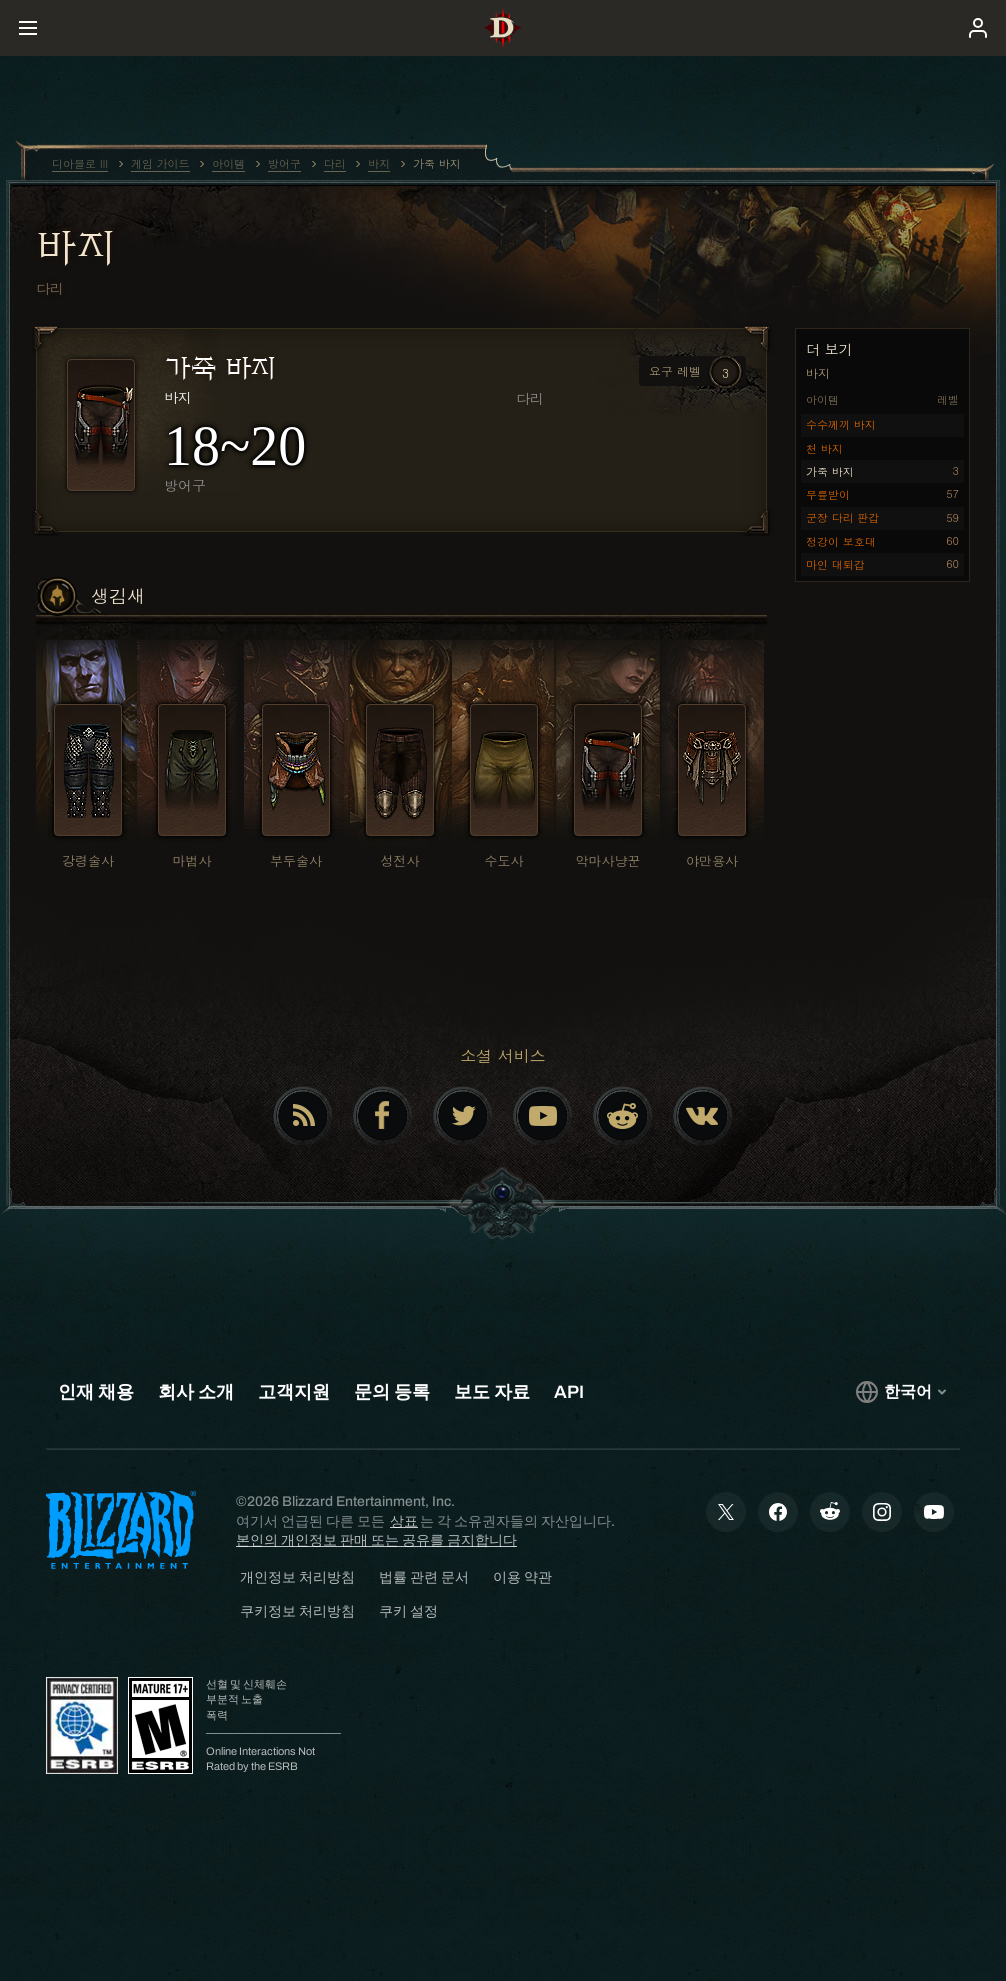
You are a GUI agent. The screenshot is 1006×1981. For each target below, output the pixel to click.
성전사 (400, 860)
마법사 (192, 860)
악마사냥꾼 (608, 860)
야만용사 (712, 860)
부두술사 (296, 860)
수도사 (504, 860)
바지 (75, 247)
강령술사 (88, 860)
